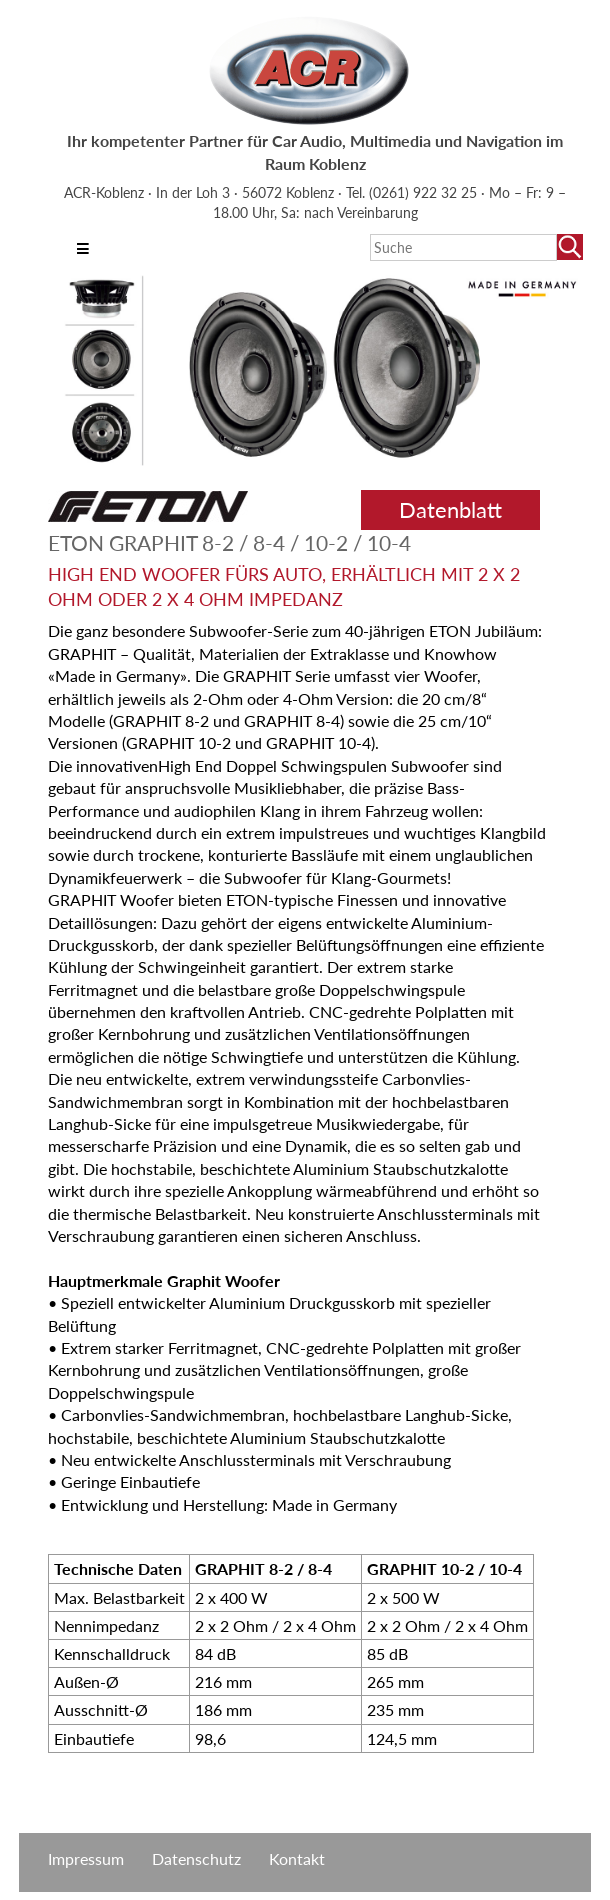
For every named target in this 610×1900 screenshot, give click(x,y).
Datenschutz (196, 1858)
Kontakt (297, 1858)
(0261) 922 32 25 (425, 192)
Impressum (86, 1858)
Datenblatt (450, 509)
